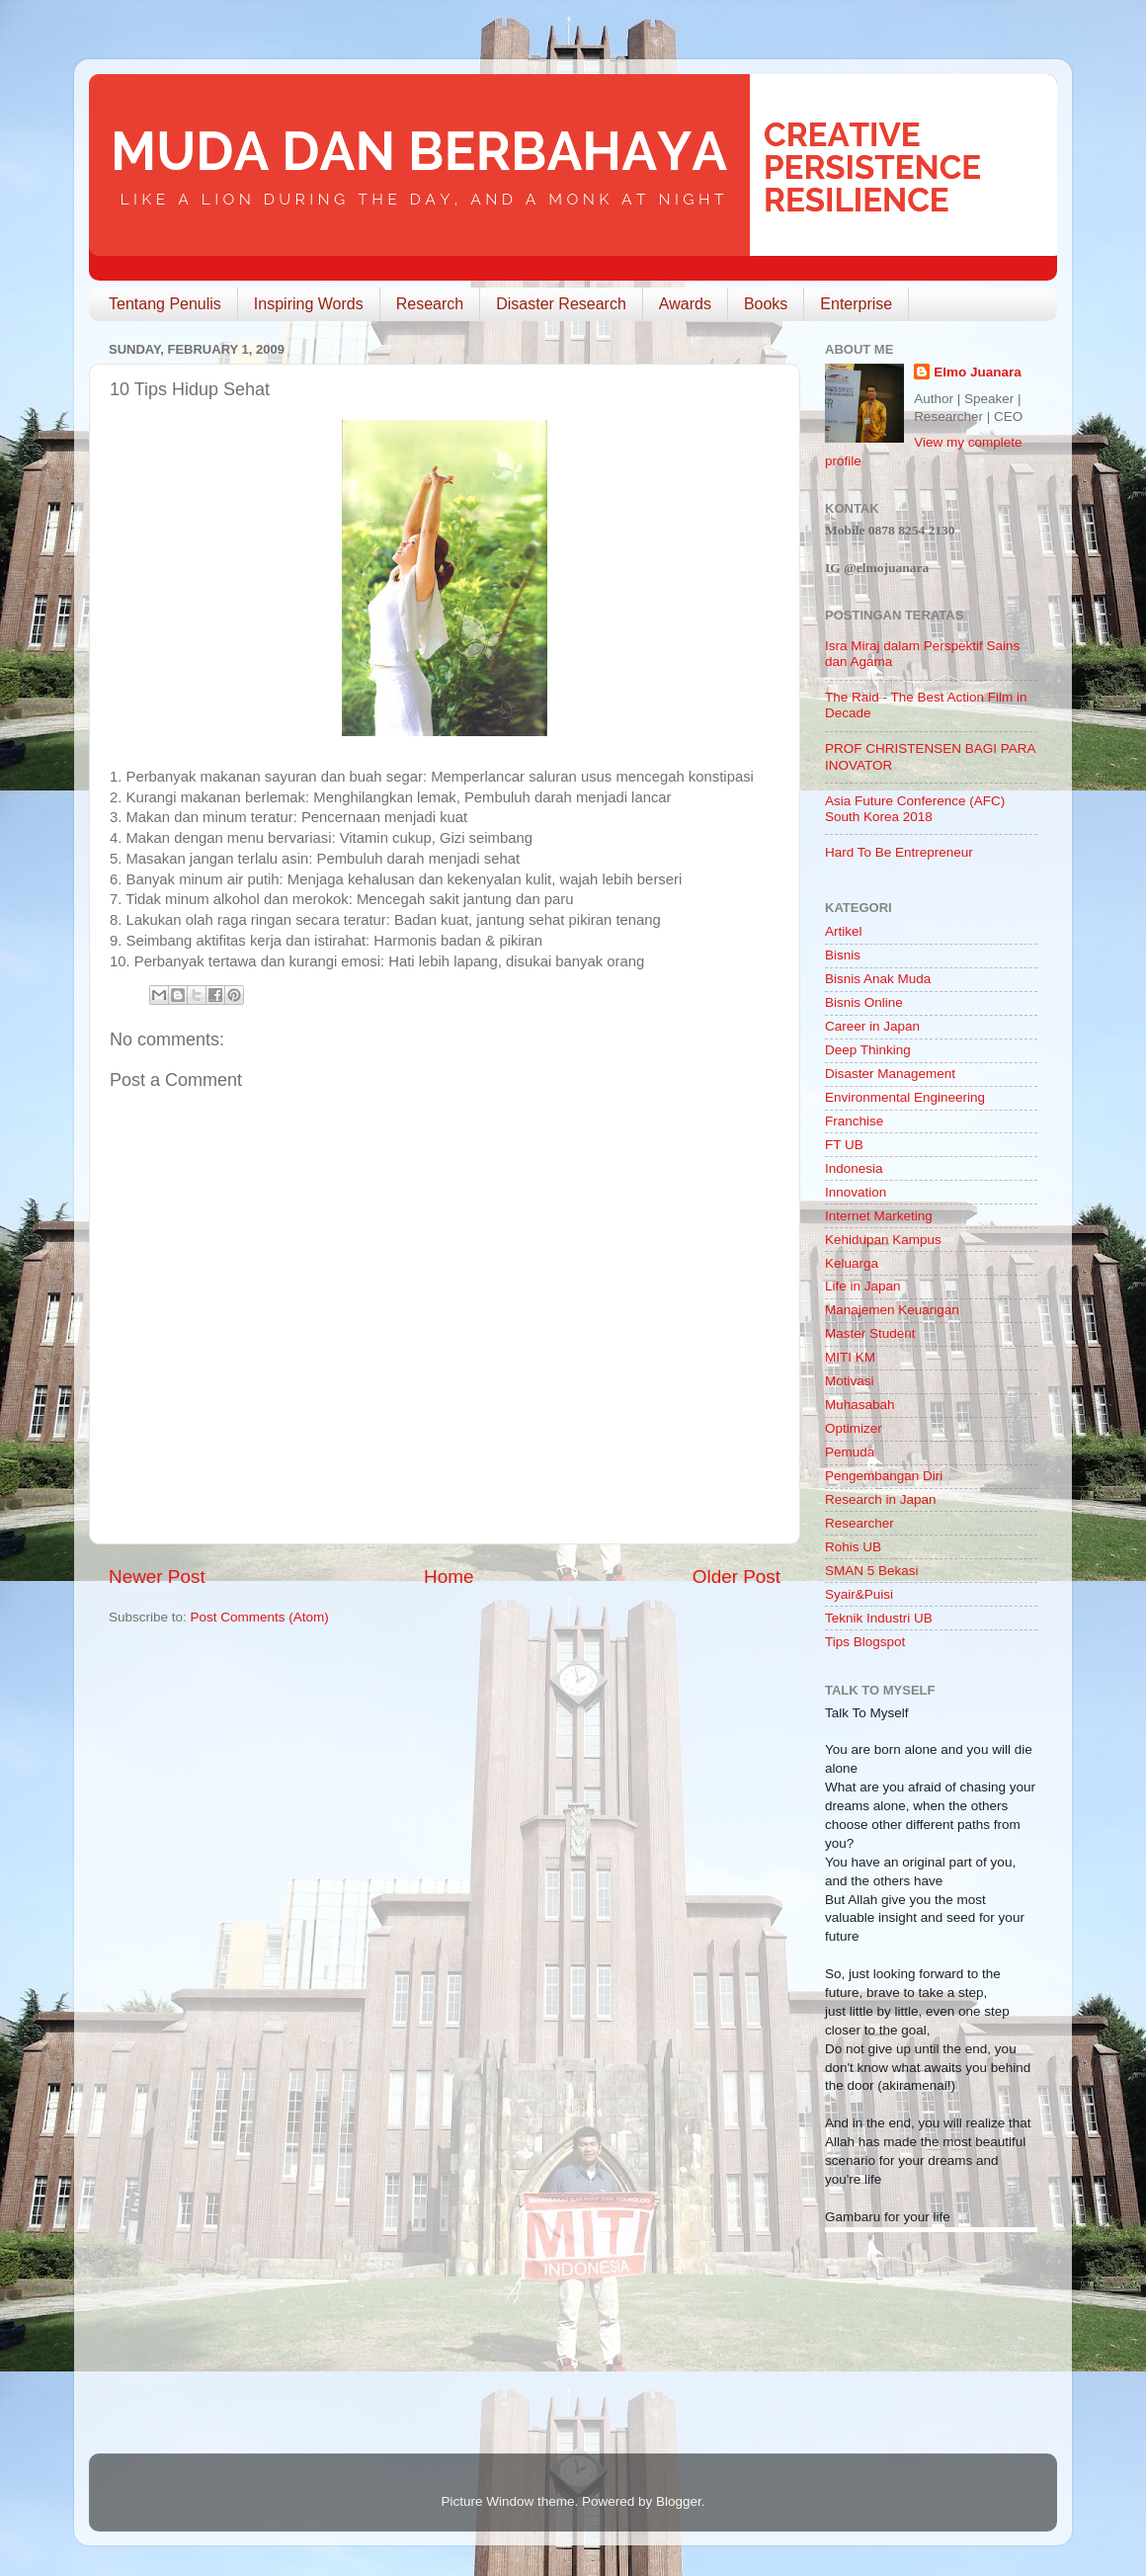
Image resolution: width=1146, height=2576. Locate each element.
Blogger (678, 2501)
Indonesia (854, 1168)
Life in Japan (863, 1286)
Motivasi (849, 1380)
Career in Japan (872, 1026)
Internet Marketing (879, 1215)
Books (765, 303)
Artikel (843, 931)
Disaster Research (561, 303)
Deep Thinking (868, 1049)
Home (448, 1576)
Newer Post (157, 1576)
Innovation (855, 1192)
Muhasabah (860, 1404)
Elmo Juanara (978, 372)
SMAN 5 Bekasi (872, 1570)
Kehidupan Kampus (883, 1239)
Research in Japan (881, 1499)
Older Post (736, 1576)
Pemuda (849, 1452)
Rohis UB (853, 1546)
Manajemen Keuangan (892, 1309)
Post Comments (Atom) (260, 1617)
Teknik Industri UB (879, 1618)
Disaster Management (890, 1073)
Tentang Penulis (165, 303)
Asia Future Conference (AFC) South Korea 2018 (915, 808)
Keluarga (851, 1263)
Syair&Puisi (859, 1594)
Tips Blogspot (865, 1641)
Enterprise (856, 303)
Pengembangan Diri (883, 1475)
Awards (685, 303)
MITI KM (850, 1357)
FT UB (844, 1144)
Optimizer (853, 1428)
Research (429, 303)
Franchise (854, 1121)
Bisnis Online (864, 1002)
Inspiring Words (309, 303)
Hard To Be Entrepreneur (899, 852)
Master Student (870, 1333)
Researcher (859, 1523)
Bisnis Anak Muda (878, 978)
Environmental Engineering (905, 1097)
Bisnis (842, 955)
